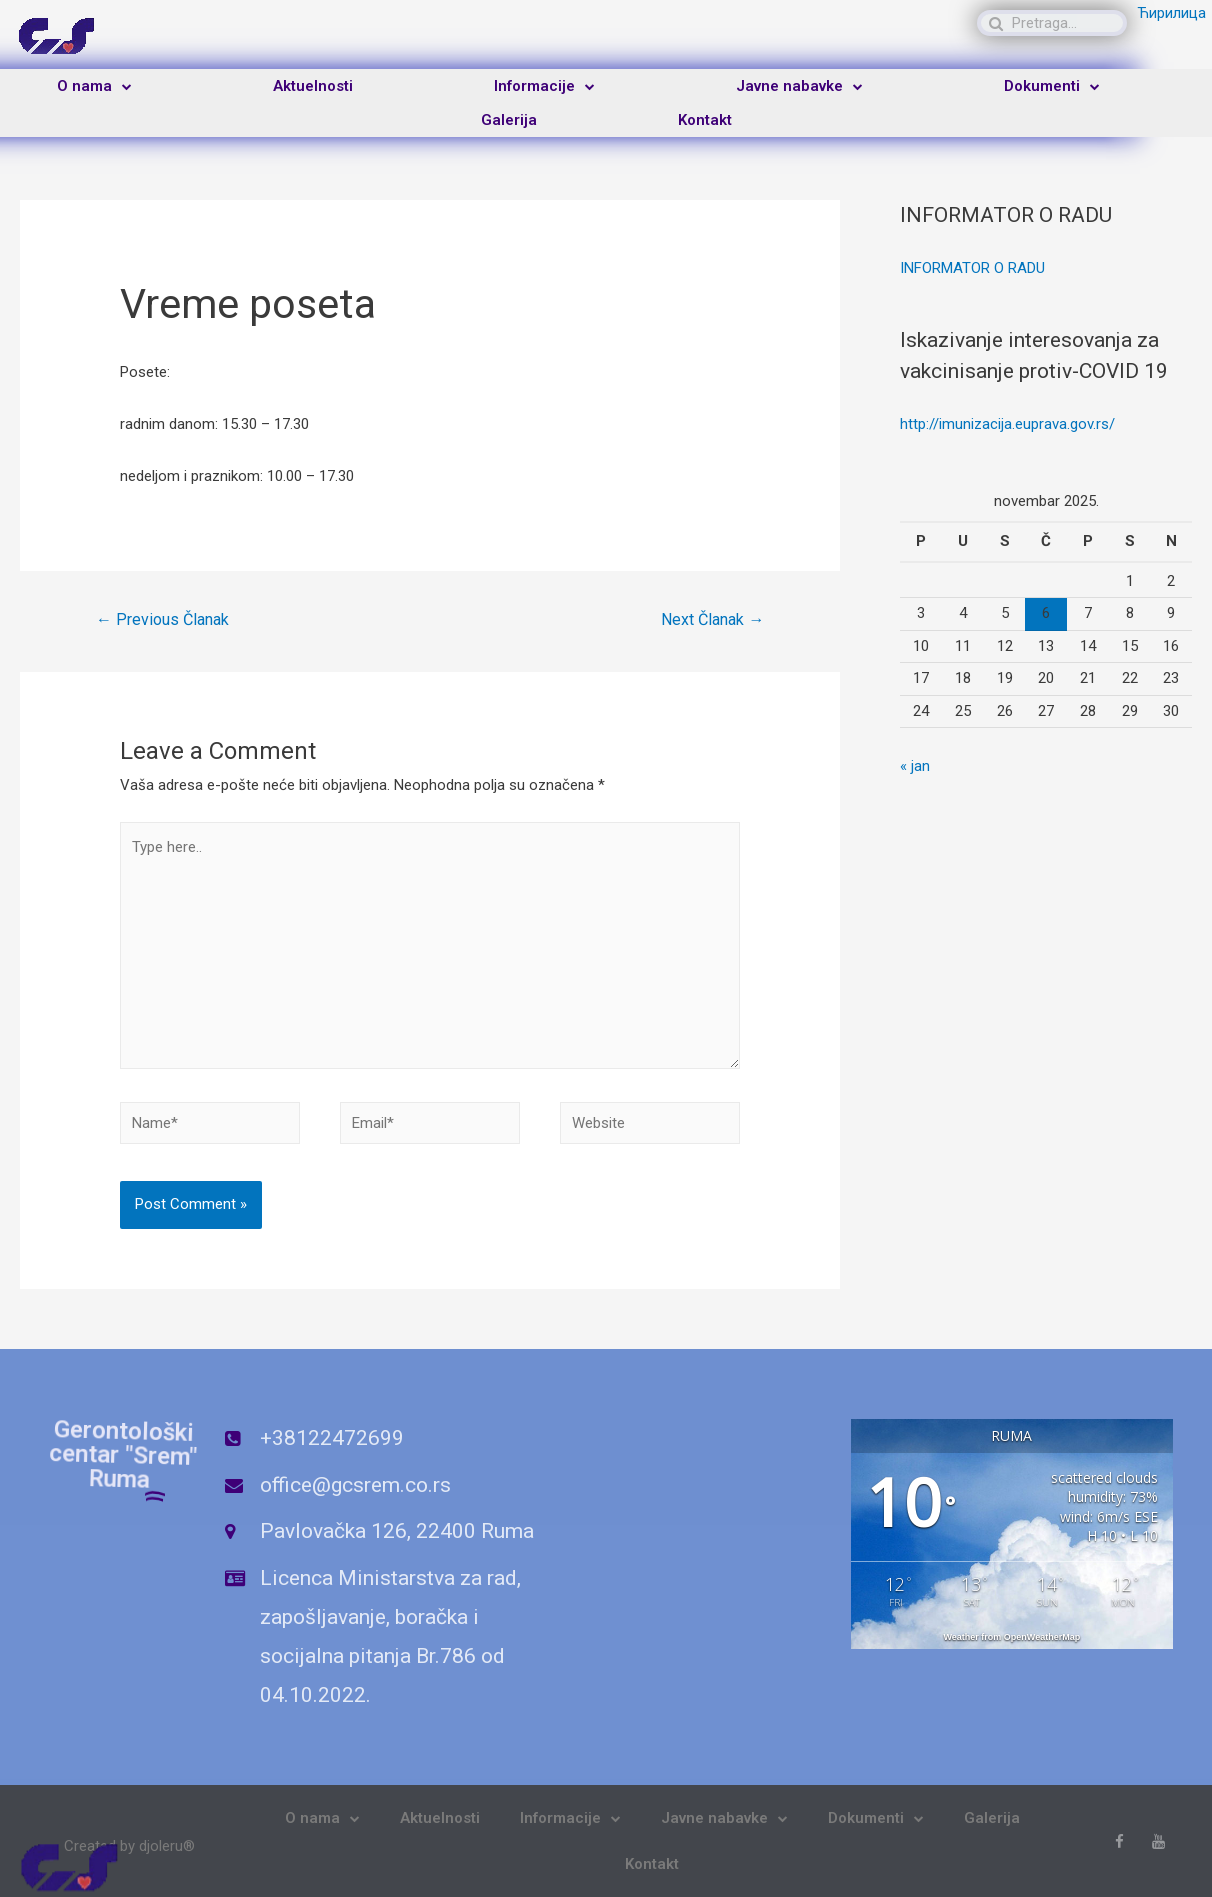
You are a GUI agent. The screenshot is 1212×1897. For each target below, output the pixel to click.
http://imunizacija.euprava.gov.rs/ (1007, 424)
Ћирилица (1171, 13)
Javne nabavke (799, 86)
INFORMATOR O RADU (972, 268)
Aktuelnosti (313, 86)
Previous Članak (162, 619)
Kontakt (705, 120)
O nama (94, 86)
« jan (915, 766)
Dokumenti (1052, 86)
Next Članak (712, 619)
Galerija (509, 120)
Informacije (544, 86)
